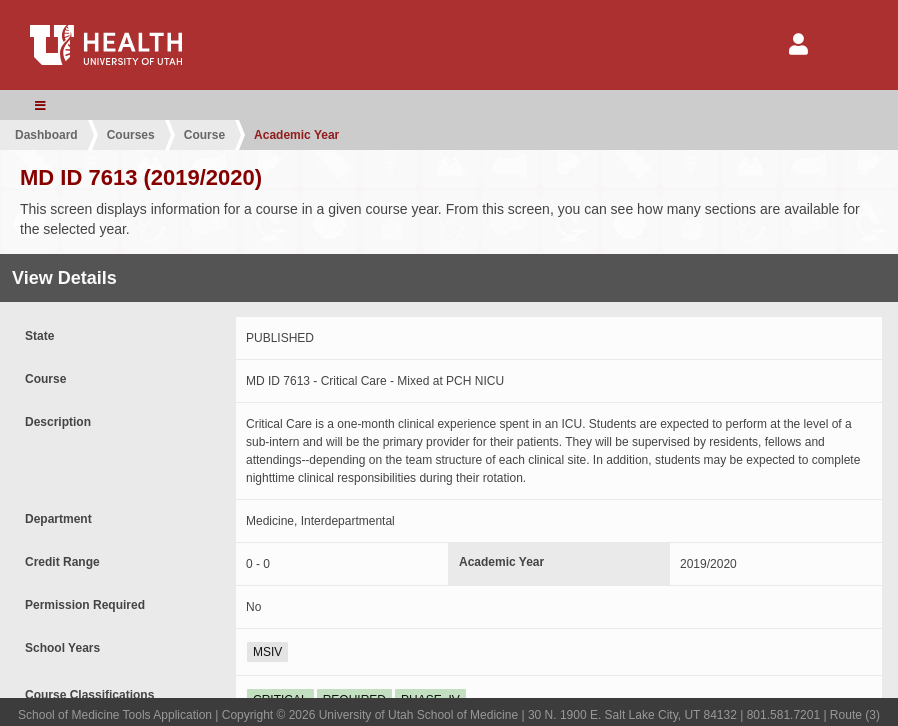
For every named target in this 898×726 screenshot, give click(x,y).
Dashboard (46, 135)
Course (204, 135)
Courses (131, 135)
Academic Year (296, 135)
